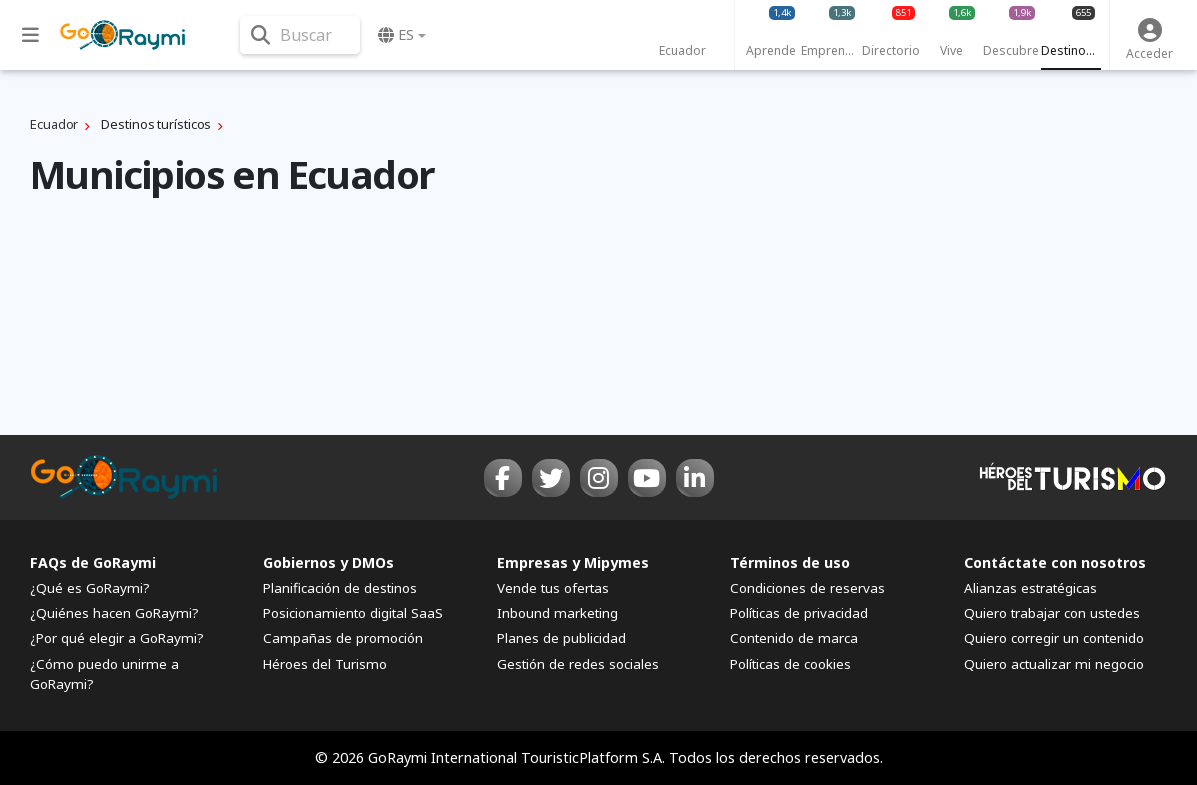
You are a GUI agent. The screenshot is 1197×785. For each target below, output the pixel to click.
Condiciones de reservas (807, 588)
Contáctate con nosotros (1055, 562)
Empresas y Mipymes (573, 562)
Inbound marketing (557, 613)
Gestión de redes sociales (578, 664)
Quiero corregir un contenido (1054, 638)
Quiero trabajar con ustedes (1052, 613)
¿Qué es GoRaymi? (90, 588)
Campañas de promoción (343, 638)
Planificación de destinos (340, 588)
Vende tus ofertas (553, 588)
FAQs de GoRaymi (93, 562)
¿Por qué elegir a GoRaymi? (117, 638)
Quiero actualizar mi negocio (1054, 664)
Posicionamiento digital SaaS (353, 613)
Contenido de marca (794, 638)
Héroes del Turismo (325, 664)
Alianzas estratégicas (1030, 588)
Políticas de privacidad (799, 613)
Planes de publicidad (561, 638)
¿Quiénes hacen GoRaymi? (114, 613)
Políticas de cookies (790, 664)
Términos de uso (790, 562)
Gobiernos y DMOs (328, 562)
